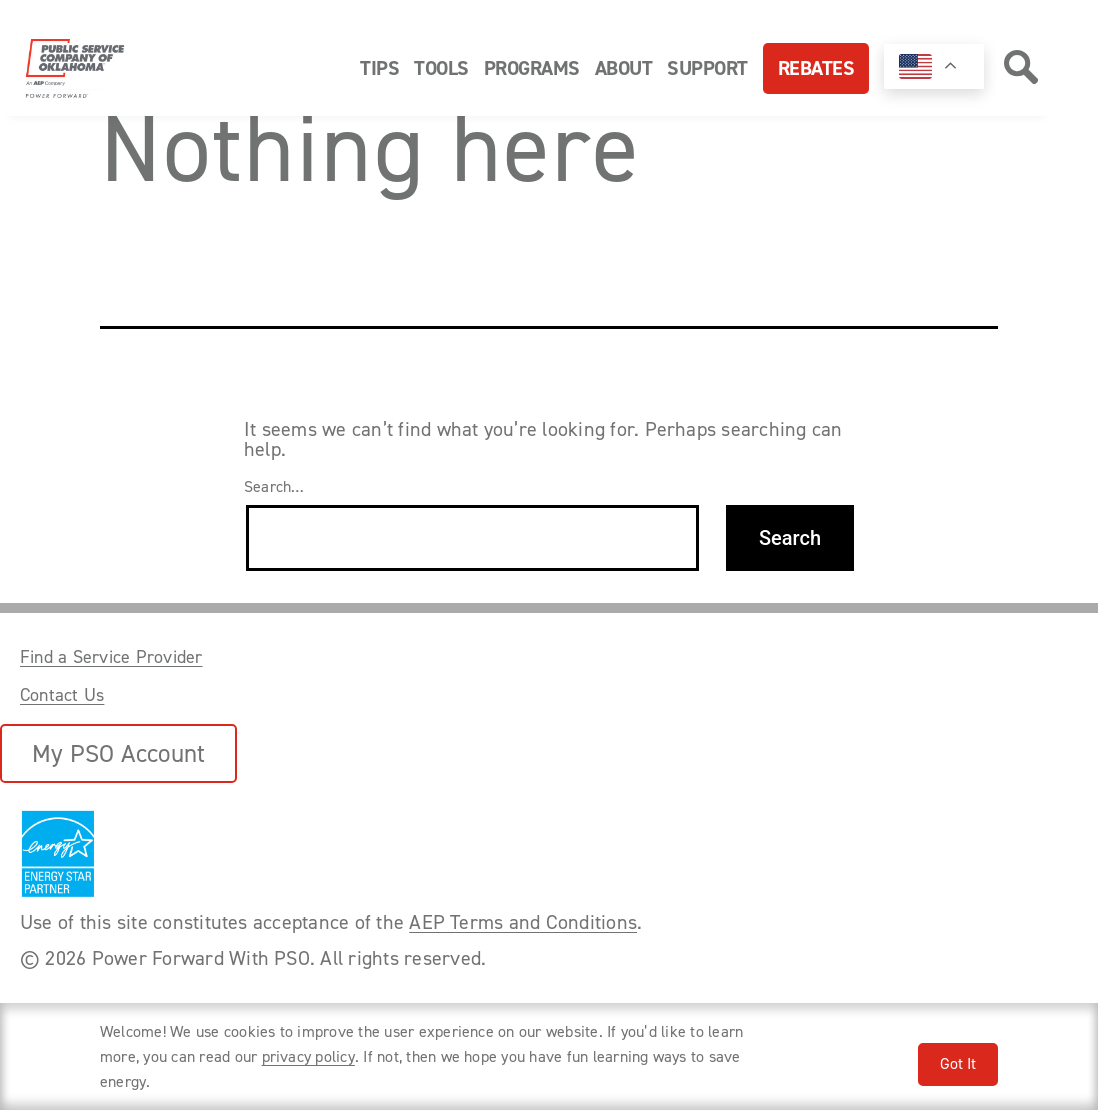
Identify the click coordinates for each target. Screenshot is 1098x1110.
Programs (532, 68)
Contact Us (62, 695)
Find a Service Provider (111, 657)
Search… (274, 487)
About (624, 68)
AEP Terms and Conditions (523, 922)
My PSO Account (118, 753)
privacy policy (308, 1056)
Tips (379, 68)
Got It (958, 1063)
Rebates (816, 68)
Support (707, 68)
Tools (441, 68)
